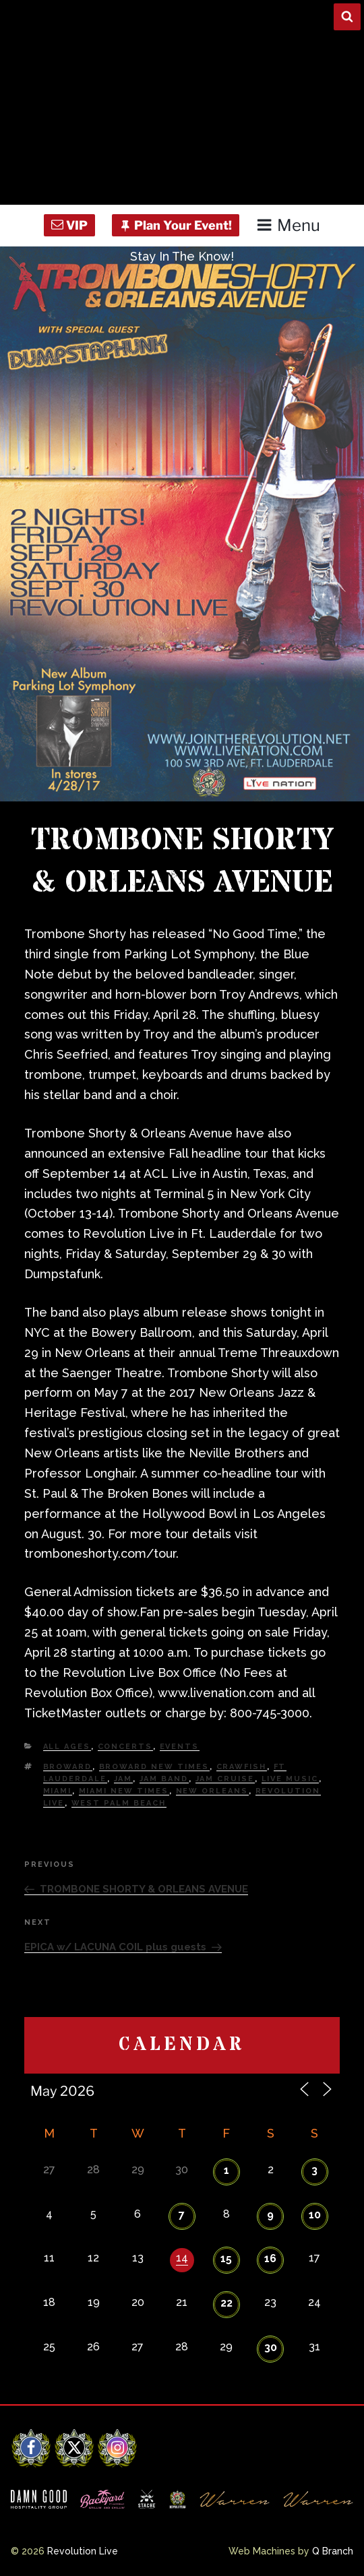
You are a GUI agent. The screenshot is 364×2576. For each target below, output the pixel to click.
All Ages (67, 1746)
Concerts (125, 1746)
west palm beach (118, 1803)
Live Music (290, 1779)
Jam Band (164, 1779)
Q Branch (332, 2551)
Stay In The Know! (182, 256)
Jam (123, 1779)
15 (226, 2258)
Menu (288, 225)
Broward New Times (154, 1766)
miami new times (124, 1791)
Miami (57, 1791)
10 (315, 2214)
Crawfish (241, 1766)
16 (270, 2258)
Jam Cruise (225, 1779)
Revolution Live (82, 2551)
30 (270, 2347)
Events (180, 1746)
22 (226, 2303)
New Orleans (212, 1791)
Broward (67, 1766)
